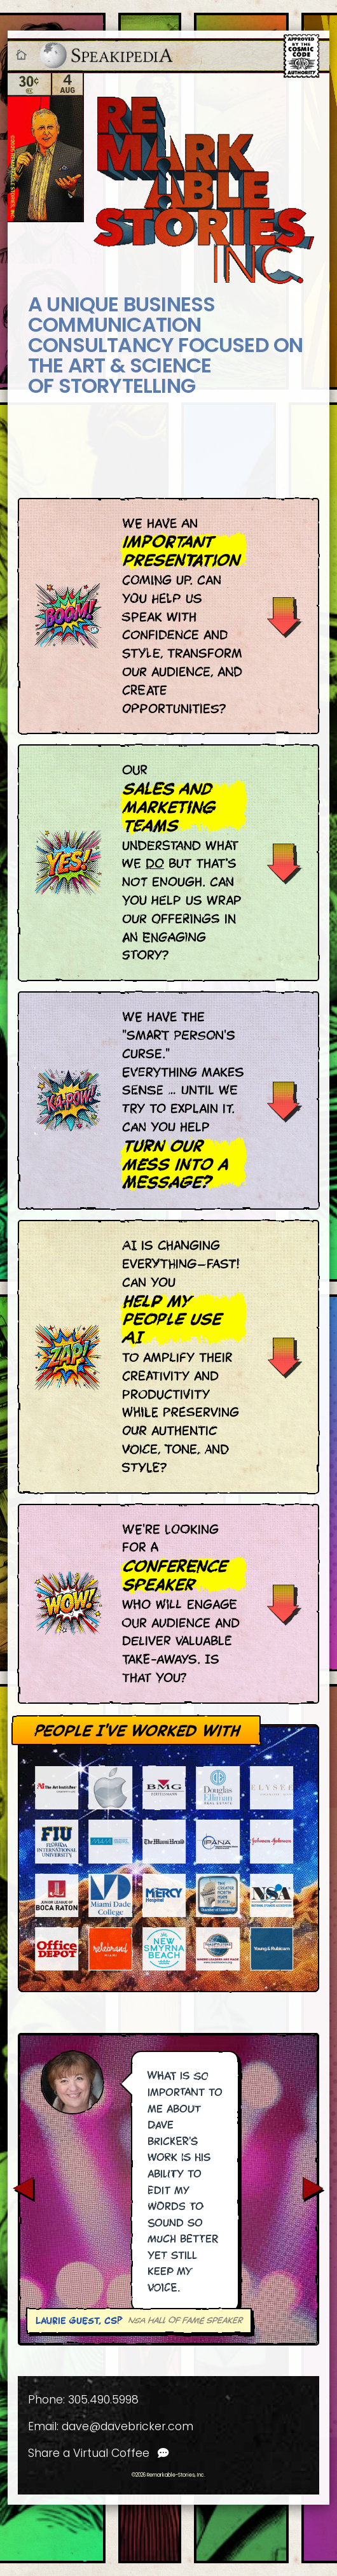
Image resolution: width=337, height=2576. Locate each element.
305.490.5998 (103, 2399)
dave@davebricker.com (127, 2426)
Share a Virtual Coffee (98, 2453)
